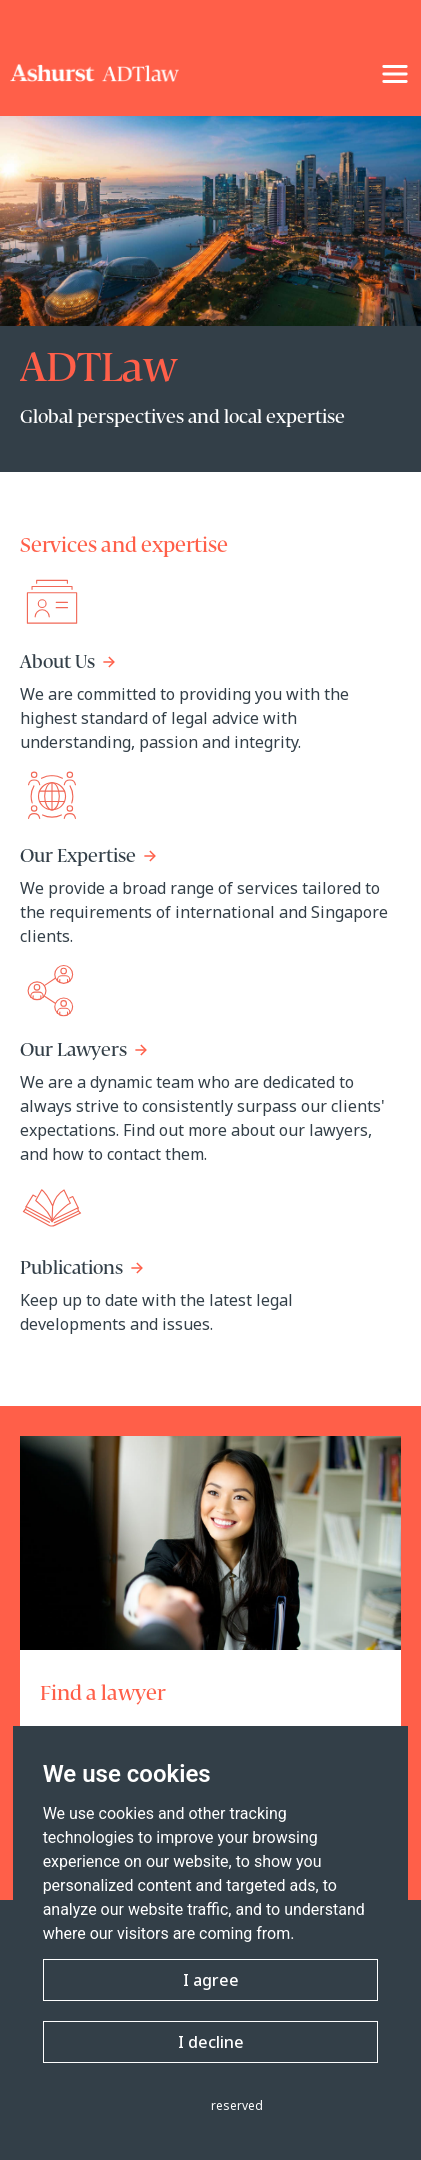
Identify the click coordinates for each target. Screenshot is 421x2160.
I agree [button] (211, 1980)
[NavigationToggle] (395, 74)
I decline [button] (211, 2042)
